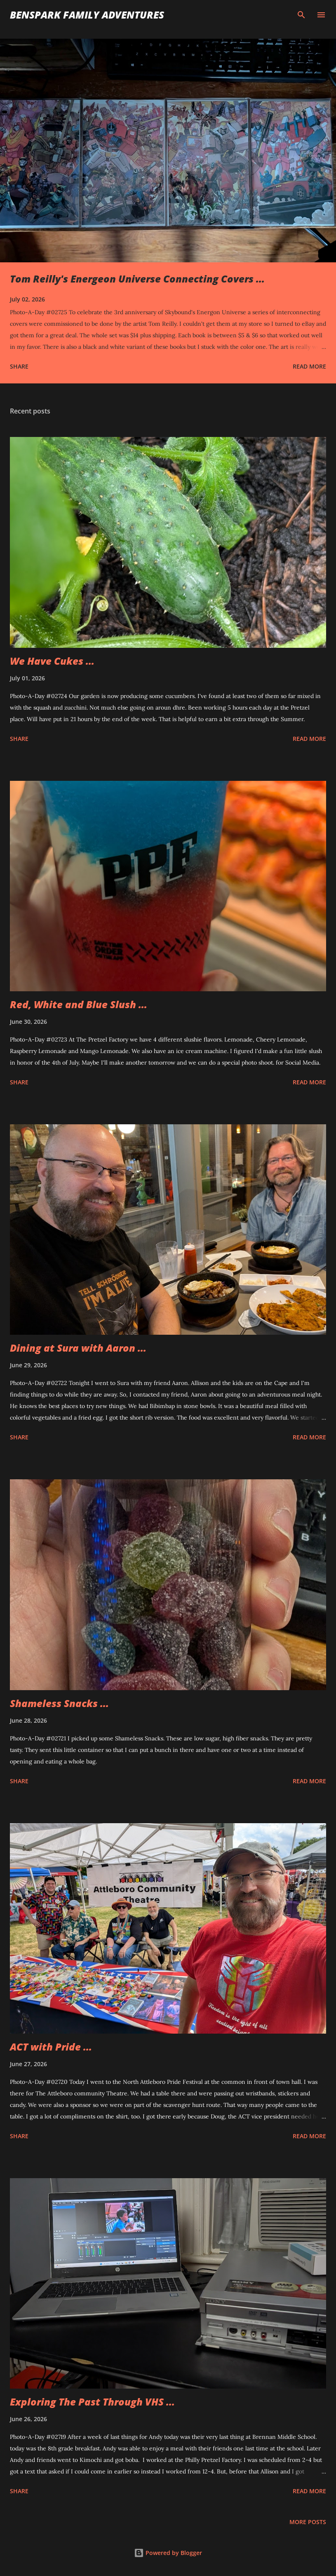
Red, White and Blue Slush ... (78, 1004)
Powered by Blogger (168, 2553)
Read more (309, 366)
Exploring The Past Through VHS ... (92, 2401)
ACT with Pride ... (51, 2046)
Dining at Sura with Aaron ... (78, 1348)
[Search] (301, 15)
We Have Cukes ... (52, 661)
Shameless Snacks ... (59, 1703)
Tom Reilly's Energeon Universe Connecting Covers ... (137, 278)
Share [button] (19, 366)
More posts (307, 2522)
